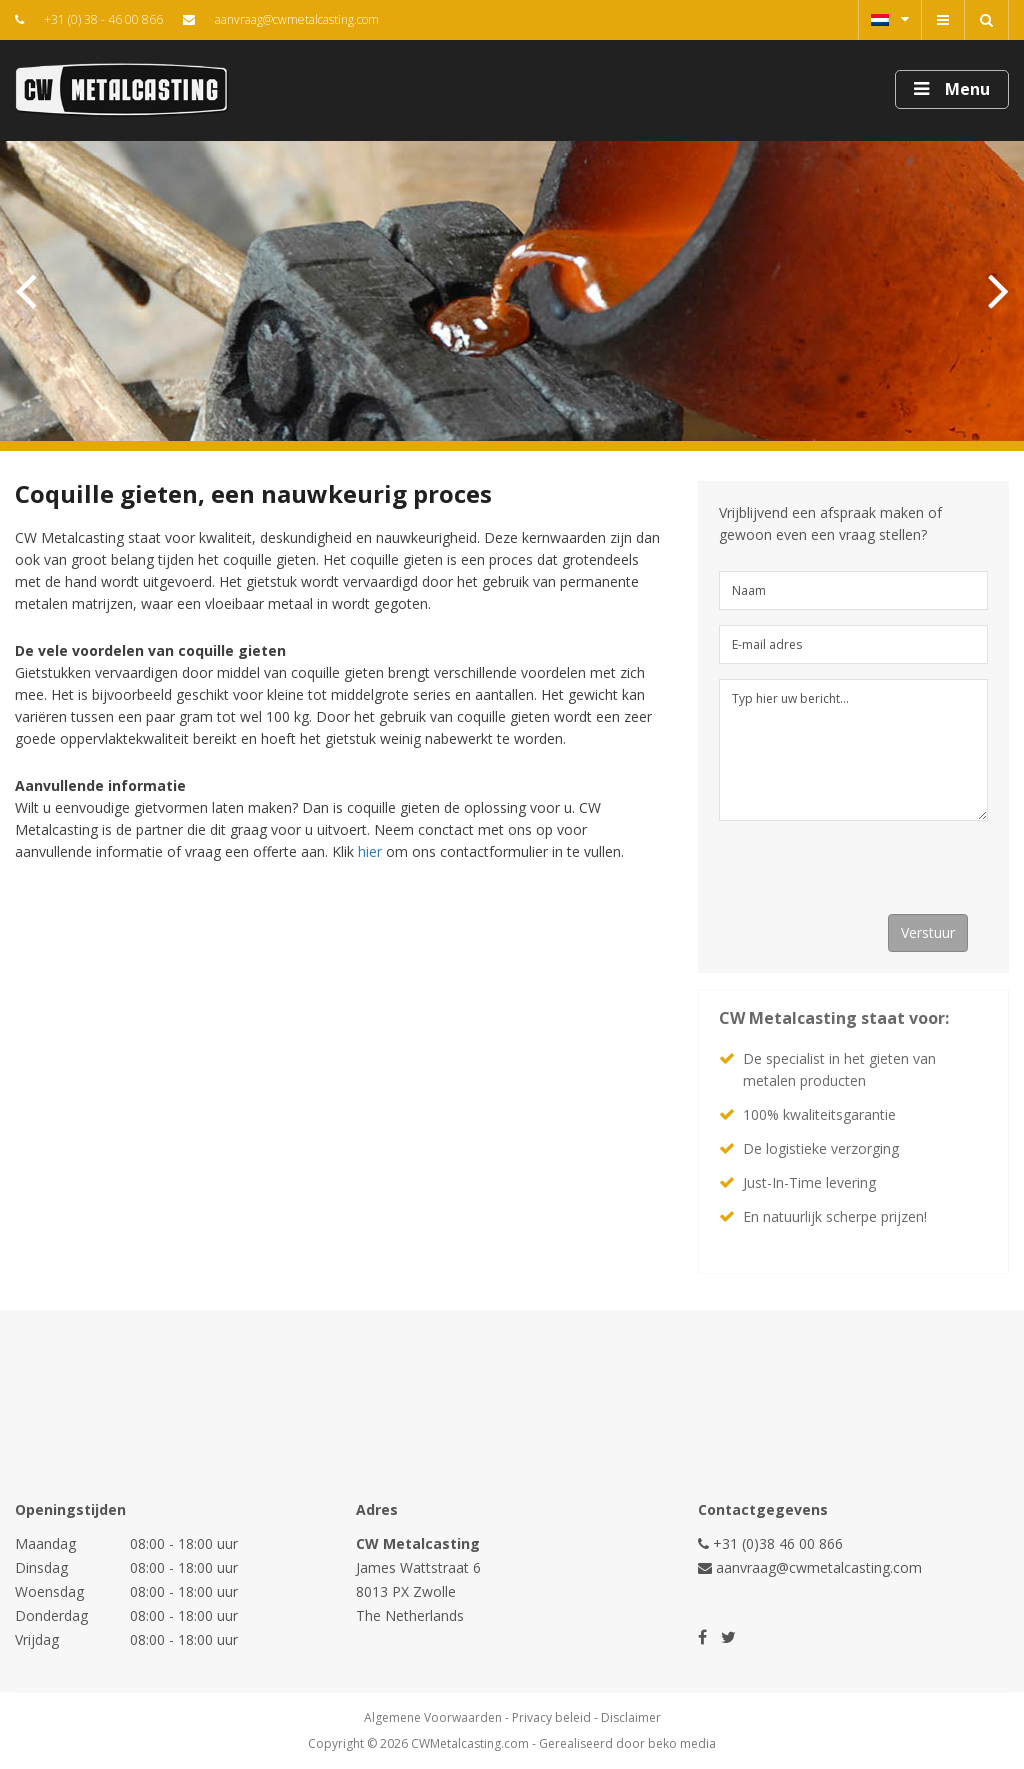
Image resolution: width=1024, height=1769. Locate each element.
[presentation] (871, 875)
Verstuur (928, 932)
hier (370, 851)
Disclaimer (631, 1717)
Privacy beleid (551, 1717)
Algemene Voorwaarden (433, 1717)
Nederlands (890, 19)
